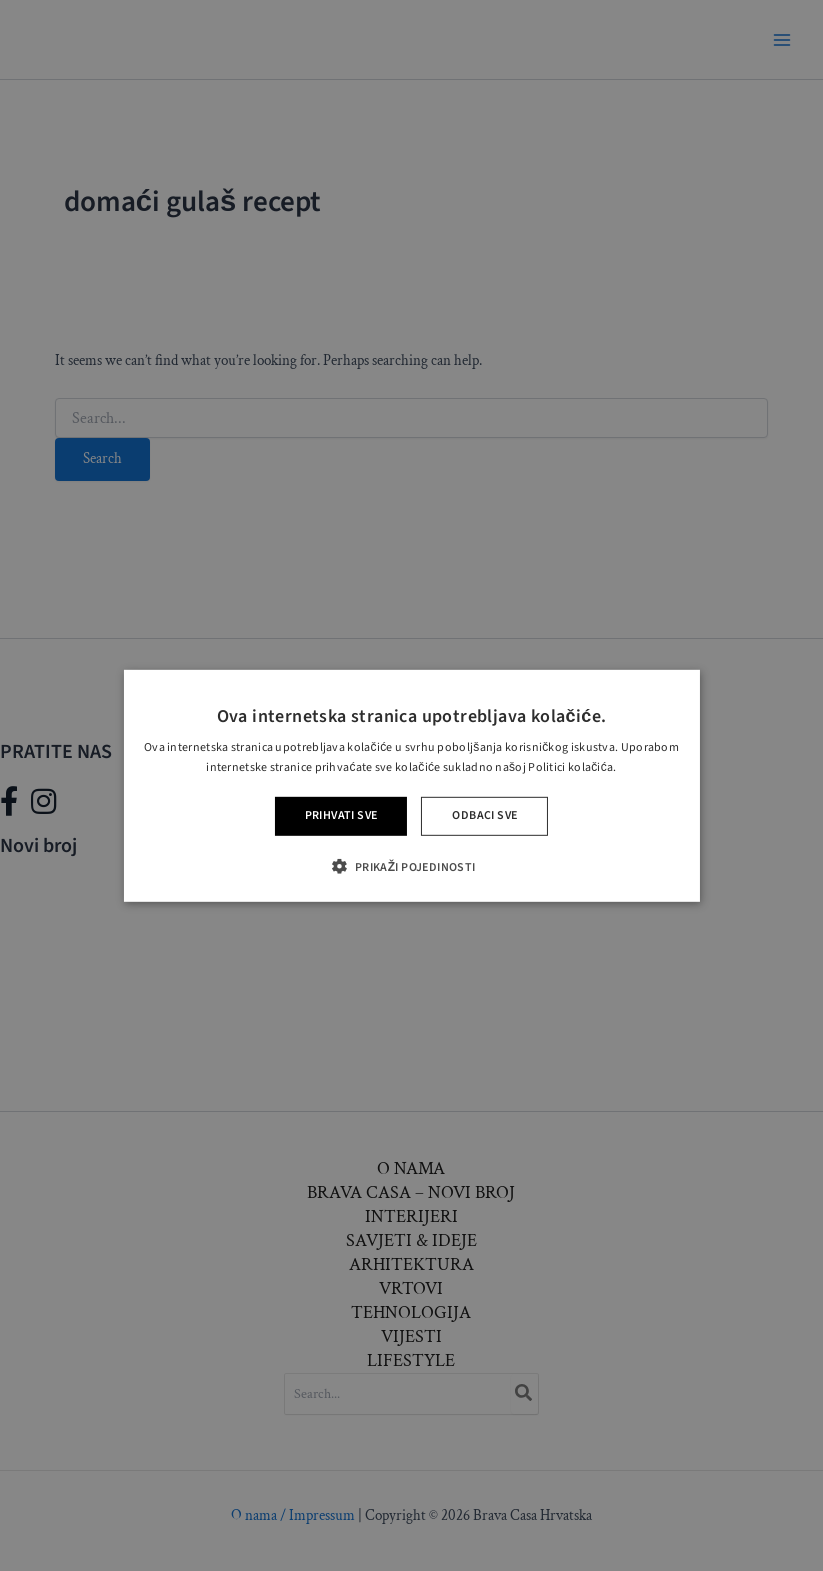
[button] (411, 866)
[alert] (411, 785)
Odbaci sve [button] (484, 815)
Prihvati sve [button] (341, 815)
